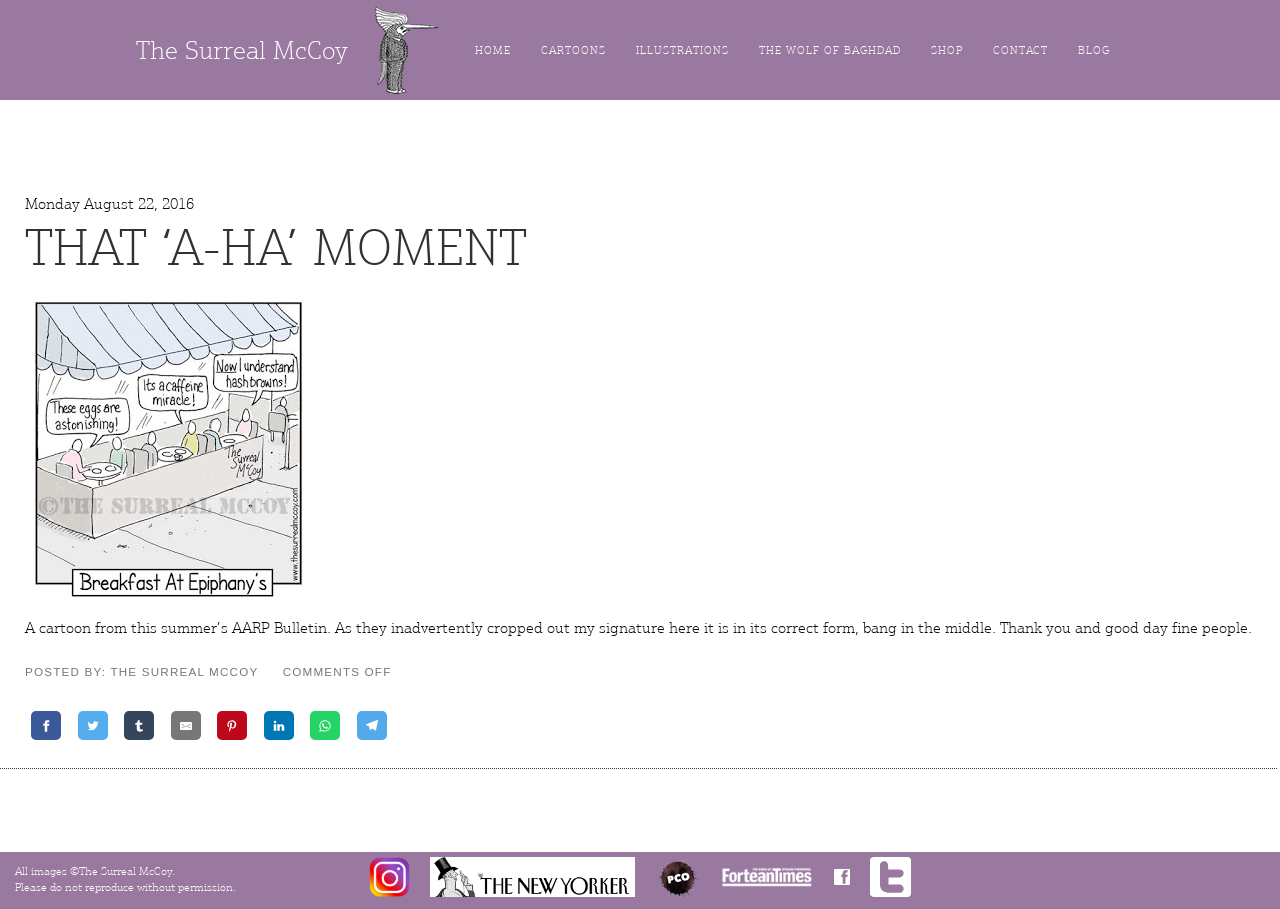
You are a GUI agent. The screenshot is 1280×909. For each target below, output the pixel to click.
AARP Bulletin (279, 628)
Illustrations (682, 50)
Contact (1020, 50)
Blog (1094, 50)
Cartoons (573, 50)
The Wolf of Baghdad (830, 50)
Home (493, 50)
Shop (947, 50)
